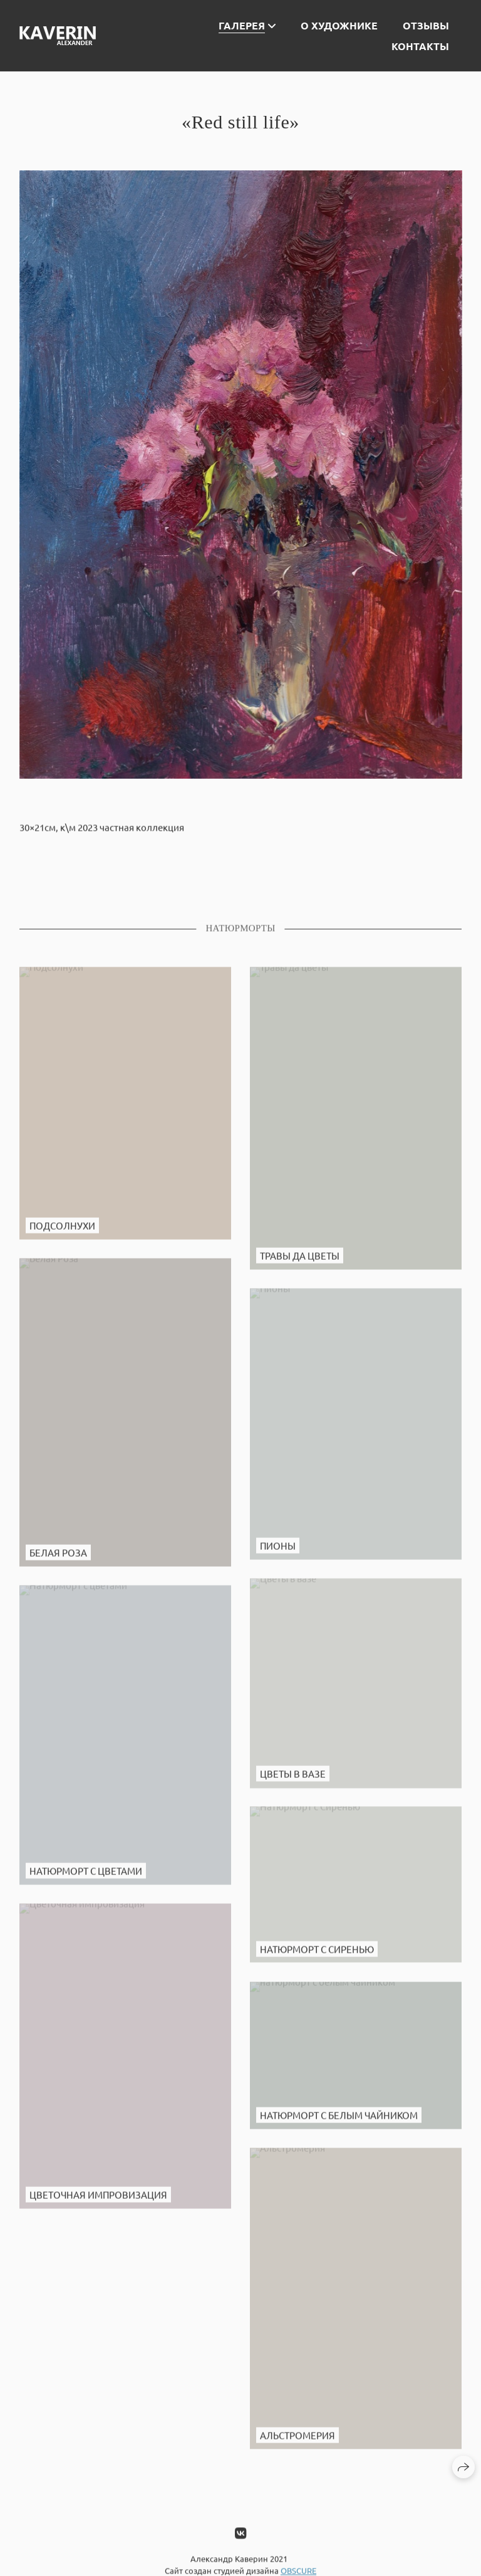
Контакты (420, 46)
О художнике (339, 25)
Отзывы (426, 25)
